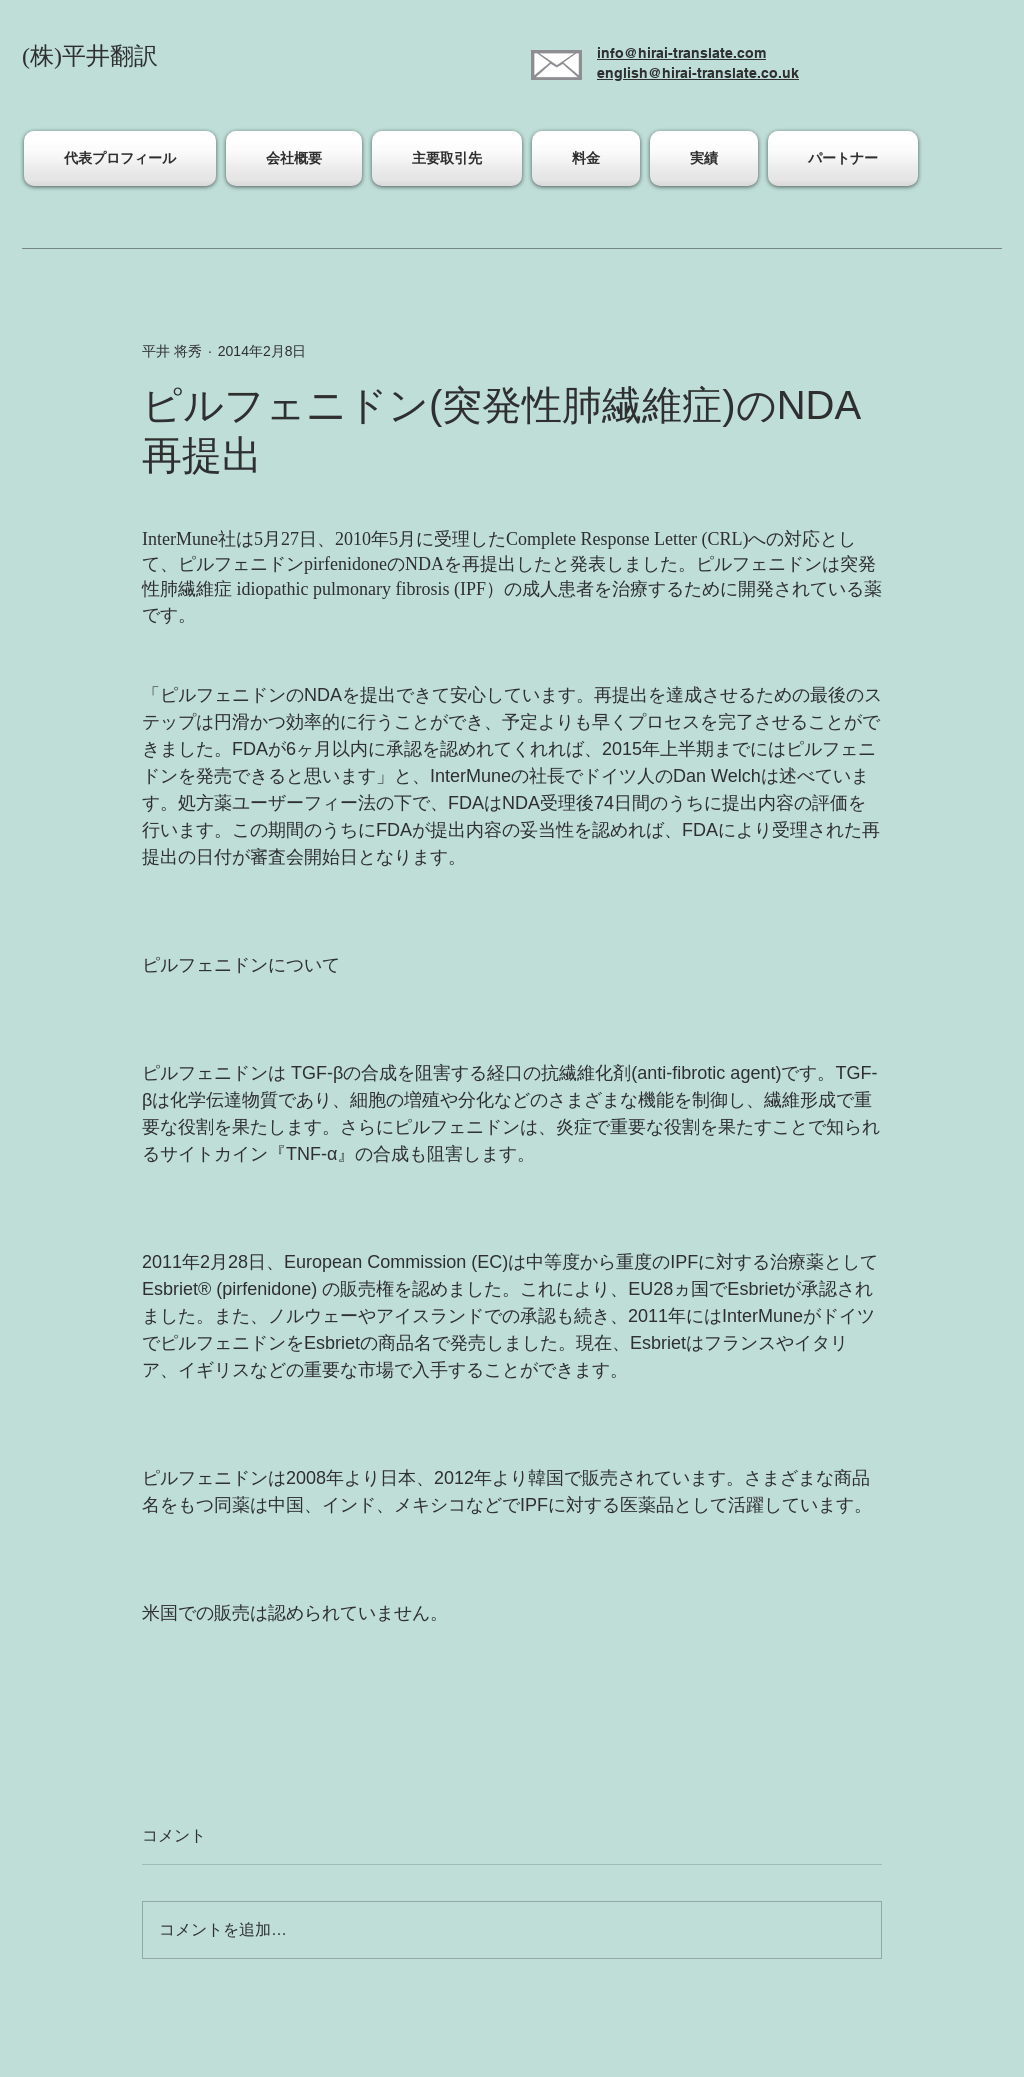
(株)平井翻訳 (90, 56)
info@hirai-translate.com (681, 53)
